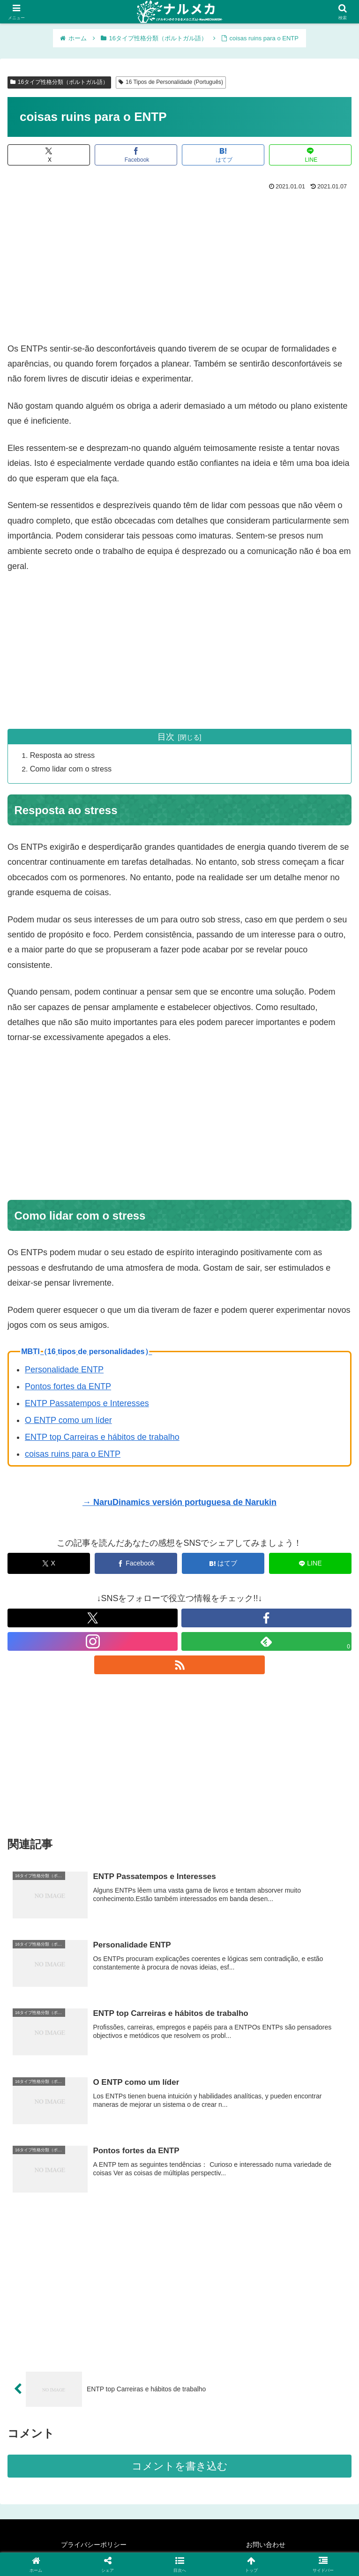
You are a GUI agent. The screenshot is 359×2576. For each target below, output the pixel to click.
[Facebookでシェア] (136, 154)
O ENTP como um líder (68, 1420)
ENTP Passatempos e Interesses (87, 1403)
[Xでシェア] (48, 154)
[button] (179, 2564)
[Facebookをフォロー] (266, 1618)
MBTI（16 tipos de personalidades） (86, 1352)
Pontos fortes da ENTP (68, 1387)
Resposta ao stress (63, 755)
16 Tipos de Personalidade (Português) (171, 82)
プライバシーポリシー (94, 2546)
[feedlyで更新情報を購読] (266, 1641)
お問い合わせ (265, 2546)
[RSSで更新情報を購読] (179, 1665)
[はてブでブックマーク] (223, 154)
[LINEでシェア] (310, 154)
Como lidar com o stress (72, 769)
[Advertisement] (179, 263)
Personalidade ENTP (64, 1370)
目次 (165, 736)
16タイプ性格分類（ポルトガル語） (59, 82)
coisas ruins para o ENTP (72, 1454)
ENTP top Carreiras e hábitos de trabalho (102, 1437)
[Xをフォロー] (92, 1618)
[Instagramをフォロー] (92, 1641)
